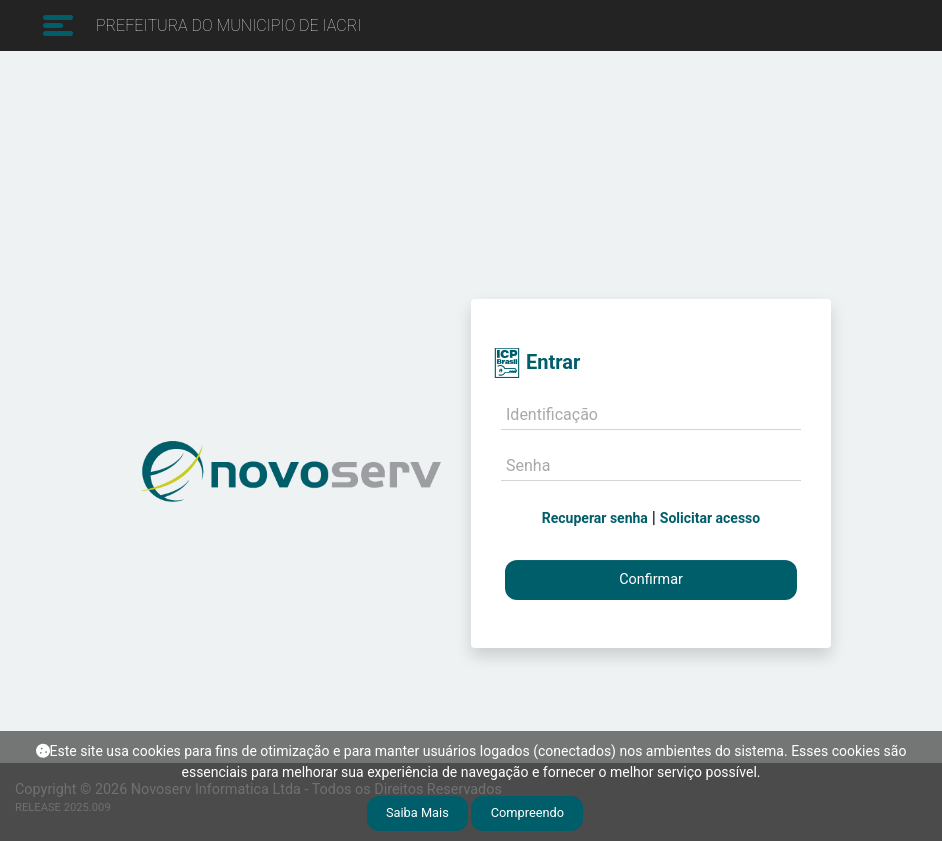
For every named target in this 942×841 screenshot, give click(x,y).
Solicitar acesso (710, 518)
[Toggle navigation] (56, 25)
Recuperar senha (595, 518)
